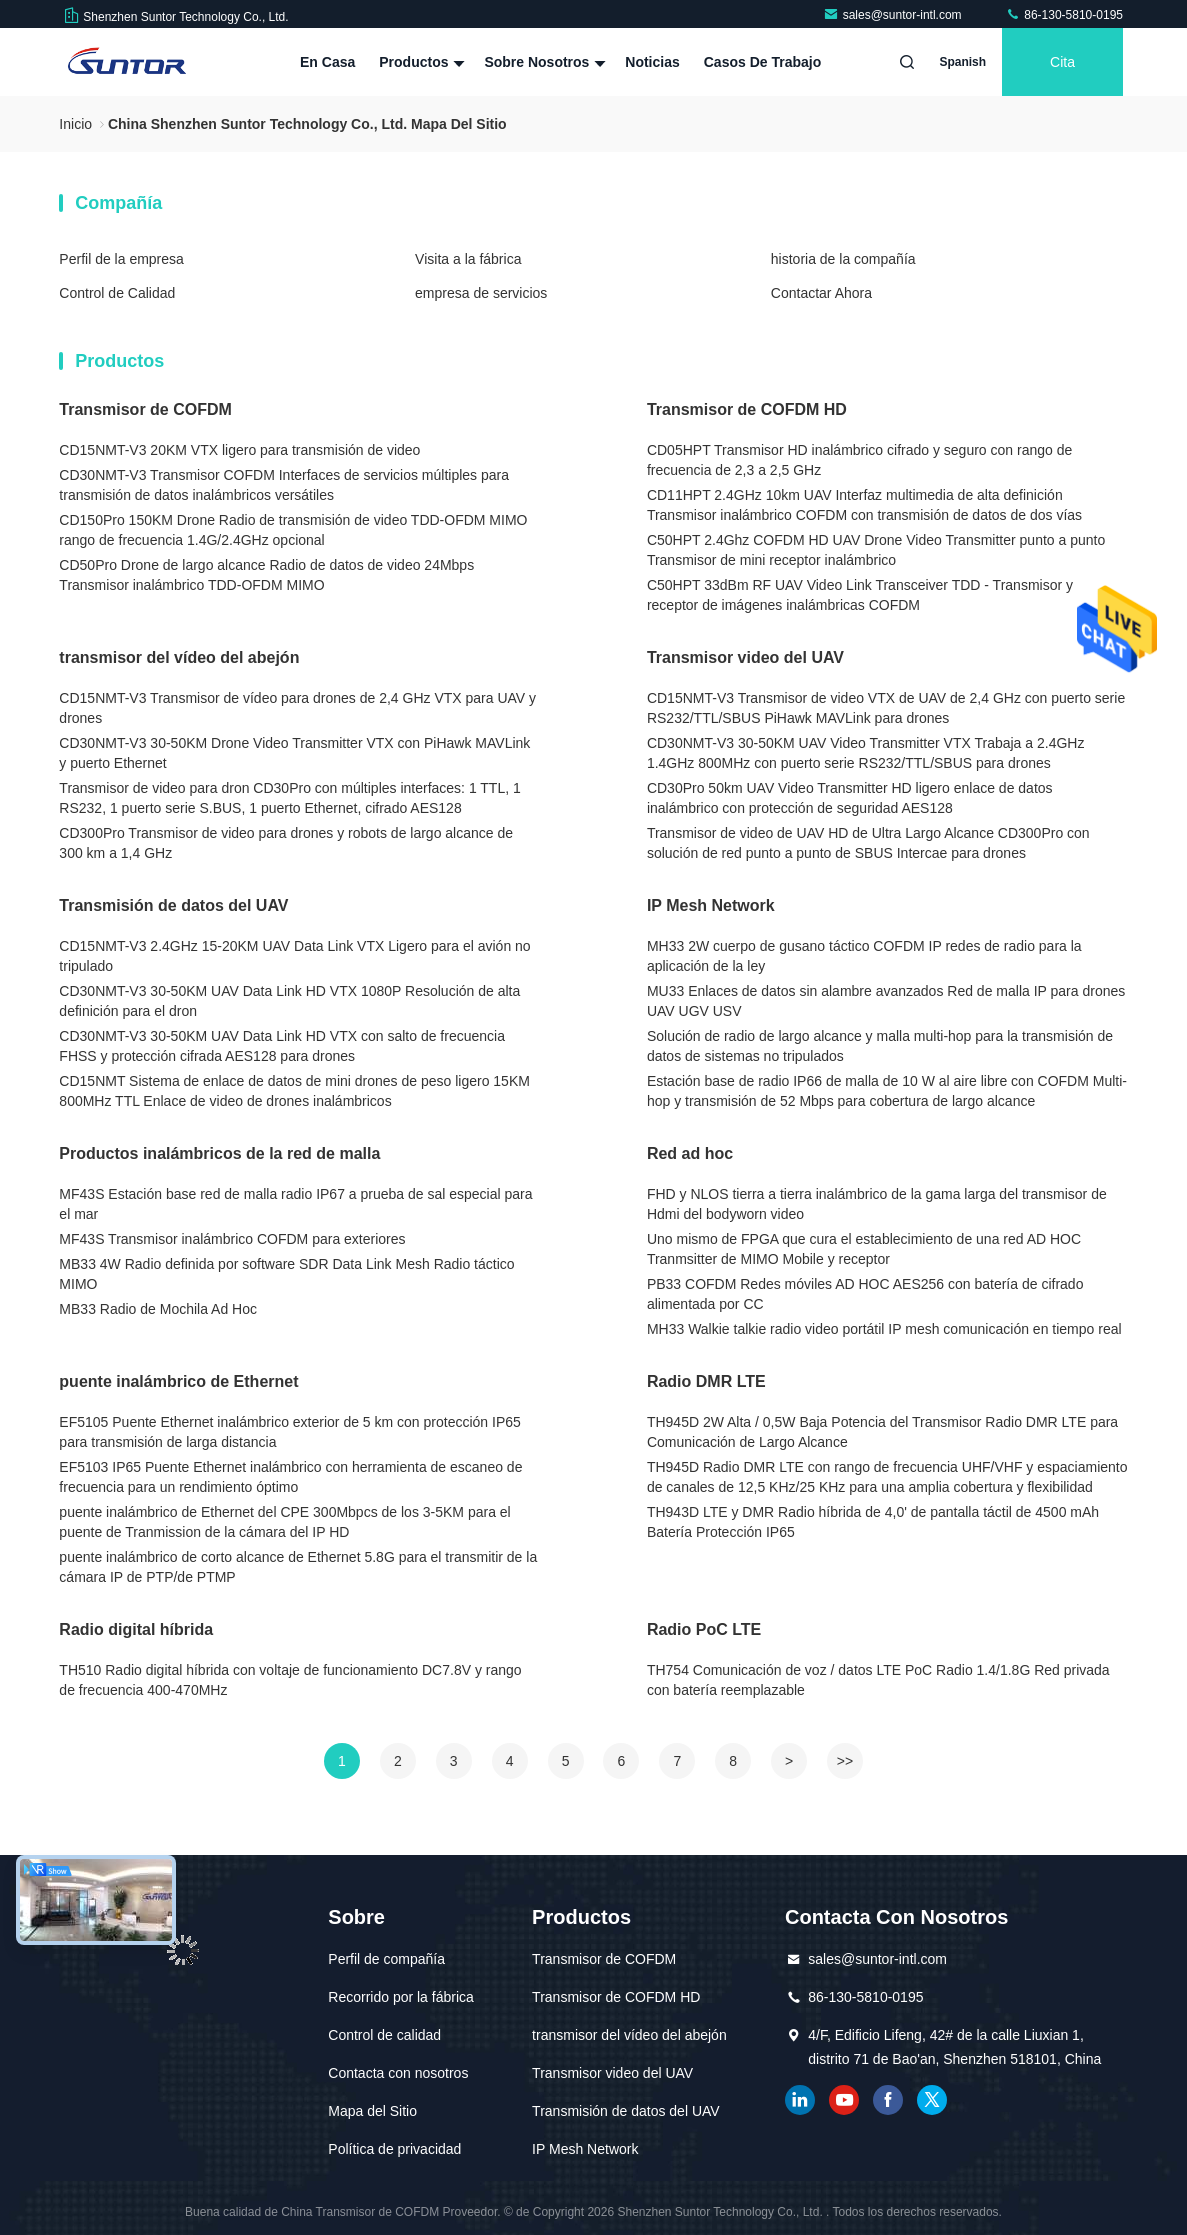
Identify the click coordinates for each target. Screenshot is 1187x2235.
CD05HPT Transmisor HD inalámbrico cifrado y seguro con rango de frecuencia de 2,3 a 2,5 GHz (859, 460)
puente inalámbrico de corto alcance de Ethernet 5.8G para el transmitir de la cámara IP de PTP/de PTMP (298, 1567)
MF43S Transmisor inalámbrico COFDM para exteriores (232, 1239)
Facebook (888, 2100)
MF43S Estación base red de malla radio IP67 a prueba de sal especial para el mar (295, 1204)
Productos (419, 62)
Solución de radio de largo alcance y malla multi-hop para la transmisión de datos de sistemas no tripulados (880, 1046)
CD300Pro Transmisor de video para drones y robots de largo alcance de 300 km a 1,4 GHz (286, 843)
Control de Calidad (117, 293)
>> (845, 1761)
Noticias (652, 62)
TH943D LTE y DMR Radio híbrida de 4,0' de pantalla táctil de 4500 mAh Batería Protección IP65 (873, 1522)
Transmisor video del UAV (745, 657)
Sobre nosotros (542, 62)
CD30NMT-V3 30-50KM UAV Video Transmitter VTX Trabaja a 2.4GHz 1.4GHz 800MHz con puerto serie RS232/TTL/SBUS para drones (866, 753)
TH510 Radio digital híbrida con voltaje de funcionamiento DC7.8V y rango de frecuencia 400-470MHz (290, 1680)
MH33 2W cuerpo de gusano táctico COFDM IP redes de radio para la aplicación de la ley (864, 956)
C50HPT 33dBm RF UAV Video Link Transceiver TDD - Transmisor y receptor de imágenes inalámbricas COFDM (860, 595)
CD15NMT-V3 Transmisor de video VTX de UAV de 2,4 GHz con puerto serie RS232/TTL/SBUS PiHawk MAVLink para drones (886, 708)
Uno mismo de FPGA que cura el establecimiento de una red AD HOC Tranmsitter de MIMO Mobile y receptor (864, 1249)
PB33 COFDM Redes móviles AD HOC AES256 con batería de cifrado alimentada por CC (865, 1294)
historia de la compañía (843, 259)
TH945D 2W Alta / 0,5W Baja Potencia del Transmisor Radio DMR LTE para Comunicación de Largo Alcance (882, 1432)
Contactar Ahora (821, 293)
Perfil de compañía (386, 1959)
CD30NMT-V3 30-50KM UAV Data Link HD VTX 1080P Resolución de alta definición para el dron (289, 1001)
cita (1062, 62)
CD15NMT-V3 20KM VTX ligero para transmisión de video (239, 450)
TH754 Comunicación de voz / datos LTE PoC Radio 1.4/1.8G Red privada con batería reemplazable (878, 1680)
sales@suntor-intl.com (894, 15)
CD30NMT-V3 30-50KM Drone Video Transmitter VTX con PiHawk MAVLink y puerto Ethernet (294, 753)
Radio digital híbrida (136, 1629)
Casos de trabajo (763, 62)
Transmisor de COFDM (145, 409)
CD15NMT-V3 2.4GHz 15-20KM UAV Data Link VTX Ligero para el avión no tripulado (294, 956)
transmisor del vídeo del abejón (179, 657)
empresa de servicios (481, 293)
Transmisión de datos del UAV (173, 905)
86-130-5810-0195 (1064, 15)
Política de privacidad (394, 2149)
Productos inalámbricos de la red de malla (219, 1153)
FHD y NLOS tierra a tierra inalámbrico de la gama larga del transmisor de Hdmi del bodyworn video (877, 1204)
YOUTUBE (844, 2100)
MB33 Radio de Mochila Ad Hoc (158, 1309)
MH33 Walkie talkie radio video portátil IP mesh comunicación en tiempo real (884, 1329)
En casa (327, 62)
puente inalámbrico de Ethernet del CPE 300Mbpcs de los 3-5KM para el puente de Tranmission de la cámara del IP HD (284, 1522)
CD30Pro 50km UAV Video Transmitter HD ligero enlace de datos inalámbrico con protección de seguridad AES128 (850, 798)
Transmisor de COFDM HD (747, 409)
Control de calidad (384, 2035)
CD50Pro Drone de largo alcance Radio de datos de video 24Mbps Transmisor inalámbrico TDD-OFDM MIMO (266, 575)
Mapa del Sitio (372, 2111)
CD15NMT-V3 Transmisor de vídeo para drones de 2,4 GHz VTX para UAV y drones (297, 708)
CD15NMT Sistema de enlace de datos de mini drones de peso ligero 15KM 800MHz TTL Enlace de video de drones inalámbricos (294, 1091)
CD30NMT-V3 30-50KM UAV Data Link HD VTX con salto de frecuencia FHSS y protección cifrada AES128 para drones (282, 1046)
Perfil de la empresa (121, 259)
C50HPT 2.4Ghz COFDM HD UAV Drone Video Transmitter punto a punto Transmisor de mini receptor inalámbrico (876, 550)
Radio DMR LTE (706, 1381)
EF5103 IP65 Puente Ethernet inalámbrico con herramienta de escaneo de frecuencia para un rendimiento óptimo (290, 1477)
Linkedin (800, 2100)
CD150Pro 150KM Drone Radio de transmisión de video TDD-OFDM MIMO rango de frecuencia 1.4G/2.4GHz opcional (293, 530)
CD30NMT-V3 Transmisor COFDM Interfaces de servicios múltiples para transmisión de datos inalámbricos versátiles (284, 485)
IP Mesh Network (711, 905)
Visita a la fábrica (468, 259)
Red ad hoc (690, 1153)
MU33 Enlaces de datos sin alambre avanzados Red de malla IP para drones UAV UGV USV (886, 1001)
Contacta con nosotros (398, 2073)
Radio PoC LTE (704, 1629)
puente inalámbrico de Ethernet (178, 1381)
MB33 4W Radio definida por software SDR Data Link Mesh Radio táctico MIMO (286, 1274)
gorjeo (932, 2100)
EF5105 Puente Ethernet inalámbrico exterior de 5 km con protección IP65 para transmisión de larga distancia (289, 1432)
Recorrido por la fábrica (401, 1997)
